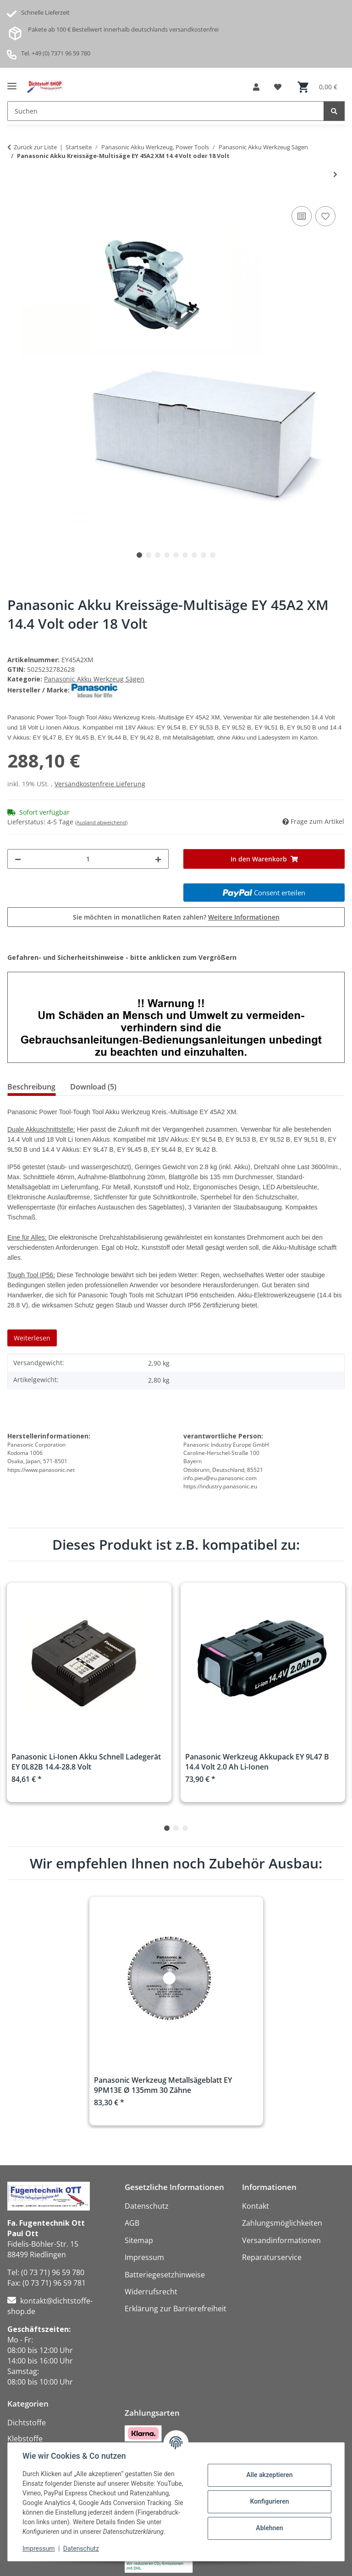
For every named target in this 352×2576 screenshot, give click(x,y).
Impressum (38, 2548)
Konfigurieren (269, 2501)
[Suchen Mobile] (165, 111)
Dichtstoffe (26, 2423)
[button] (256, 87)
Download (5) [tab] (93, 1087)
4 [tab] (167, 555)
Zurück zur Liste (35, 147)
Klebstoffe (25, 2439)
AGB (132, 2223)
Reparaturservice (272, 2257)
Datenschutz (81, 2548)
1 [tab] (139, 555)
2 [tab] (148, 555)
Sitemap (139, 2240)
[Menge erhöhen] (158, 859)
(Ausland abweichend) (101, 822)
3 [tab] (157, 555)
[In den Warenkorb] (264, 859)
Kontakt (255, 2206)
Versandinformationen (281, 2240)
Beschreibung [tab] (31, 1087)
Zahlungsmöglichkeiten (282, 2223)
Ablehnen (269, 2528)
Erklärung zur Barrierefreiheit (175, 2309)
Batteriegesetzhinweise (165, 2275)
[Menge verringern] (18, 859)
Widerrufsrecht (151, 2292)
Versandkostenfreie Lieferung (100, 783)
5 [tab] (176, 555)
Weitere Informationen (244, 917)
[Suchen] (334, 111)
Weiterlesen (32, 1338)
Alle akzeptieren (269, 2474)
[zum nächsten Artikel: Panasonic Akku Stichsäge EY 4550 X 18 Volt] (335, 174)
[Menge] (88, 859)
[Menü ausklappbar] (11, 82)
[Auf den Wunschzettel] (325, 216)
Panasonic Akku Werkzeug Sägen (94, 679)
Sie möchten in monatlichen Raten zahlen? (176, 917)
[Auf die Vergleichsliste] (302, 216)
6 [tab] (185, 555)
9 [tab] (212, 555)
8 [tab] (203, 555)
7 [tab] (194, 555)
